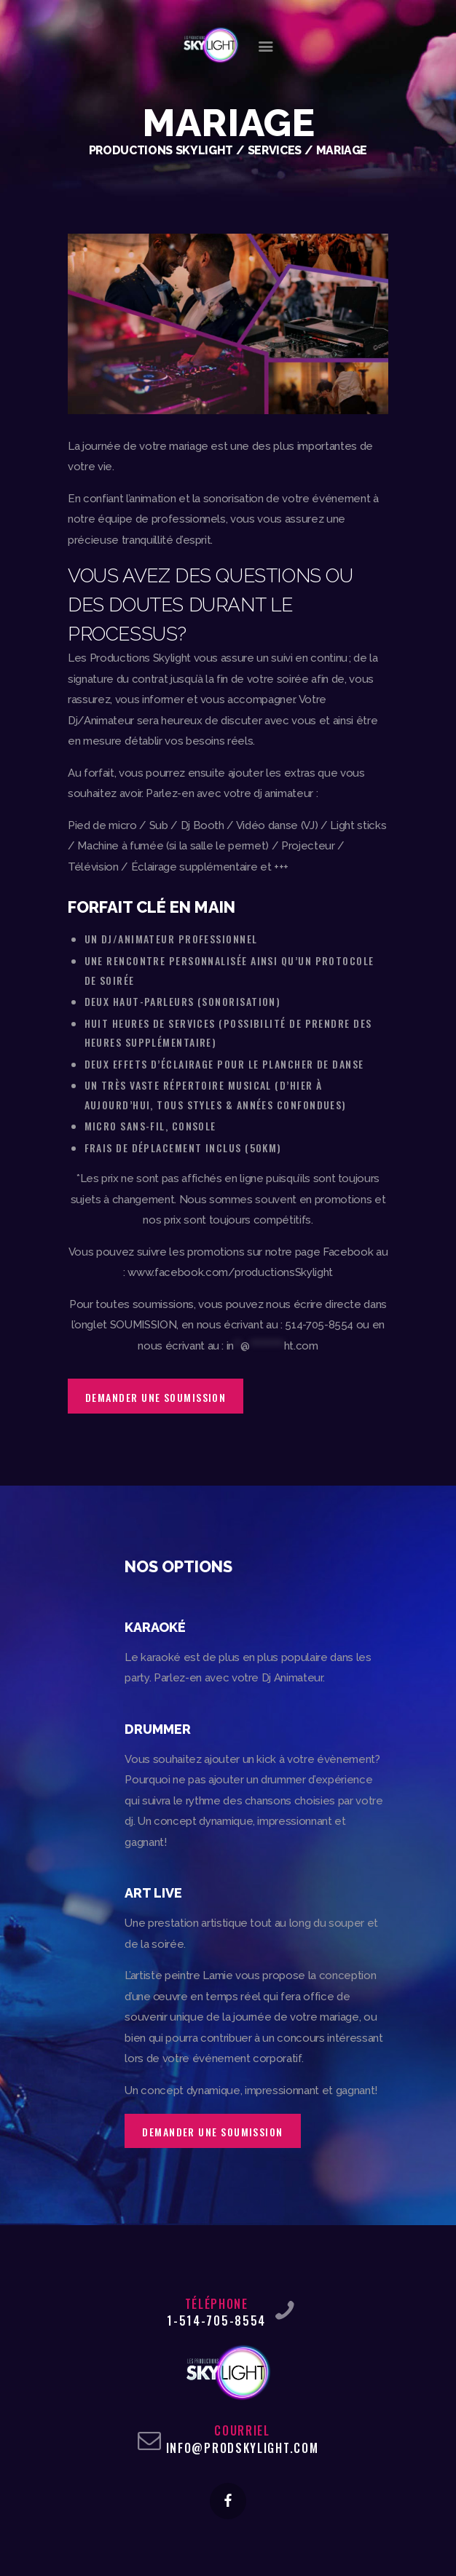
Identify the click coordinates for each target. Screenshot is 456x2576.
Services (275, 150)
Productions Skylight (161, 150)
